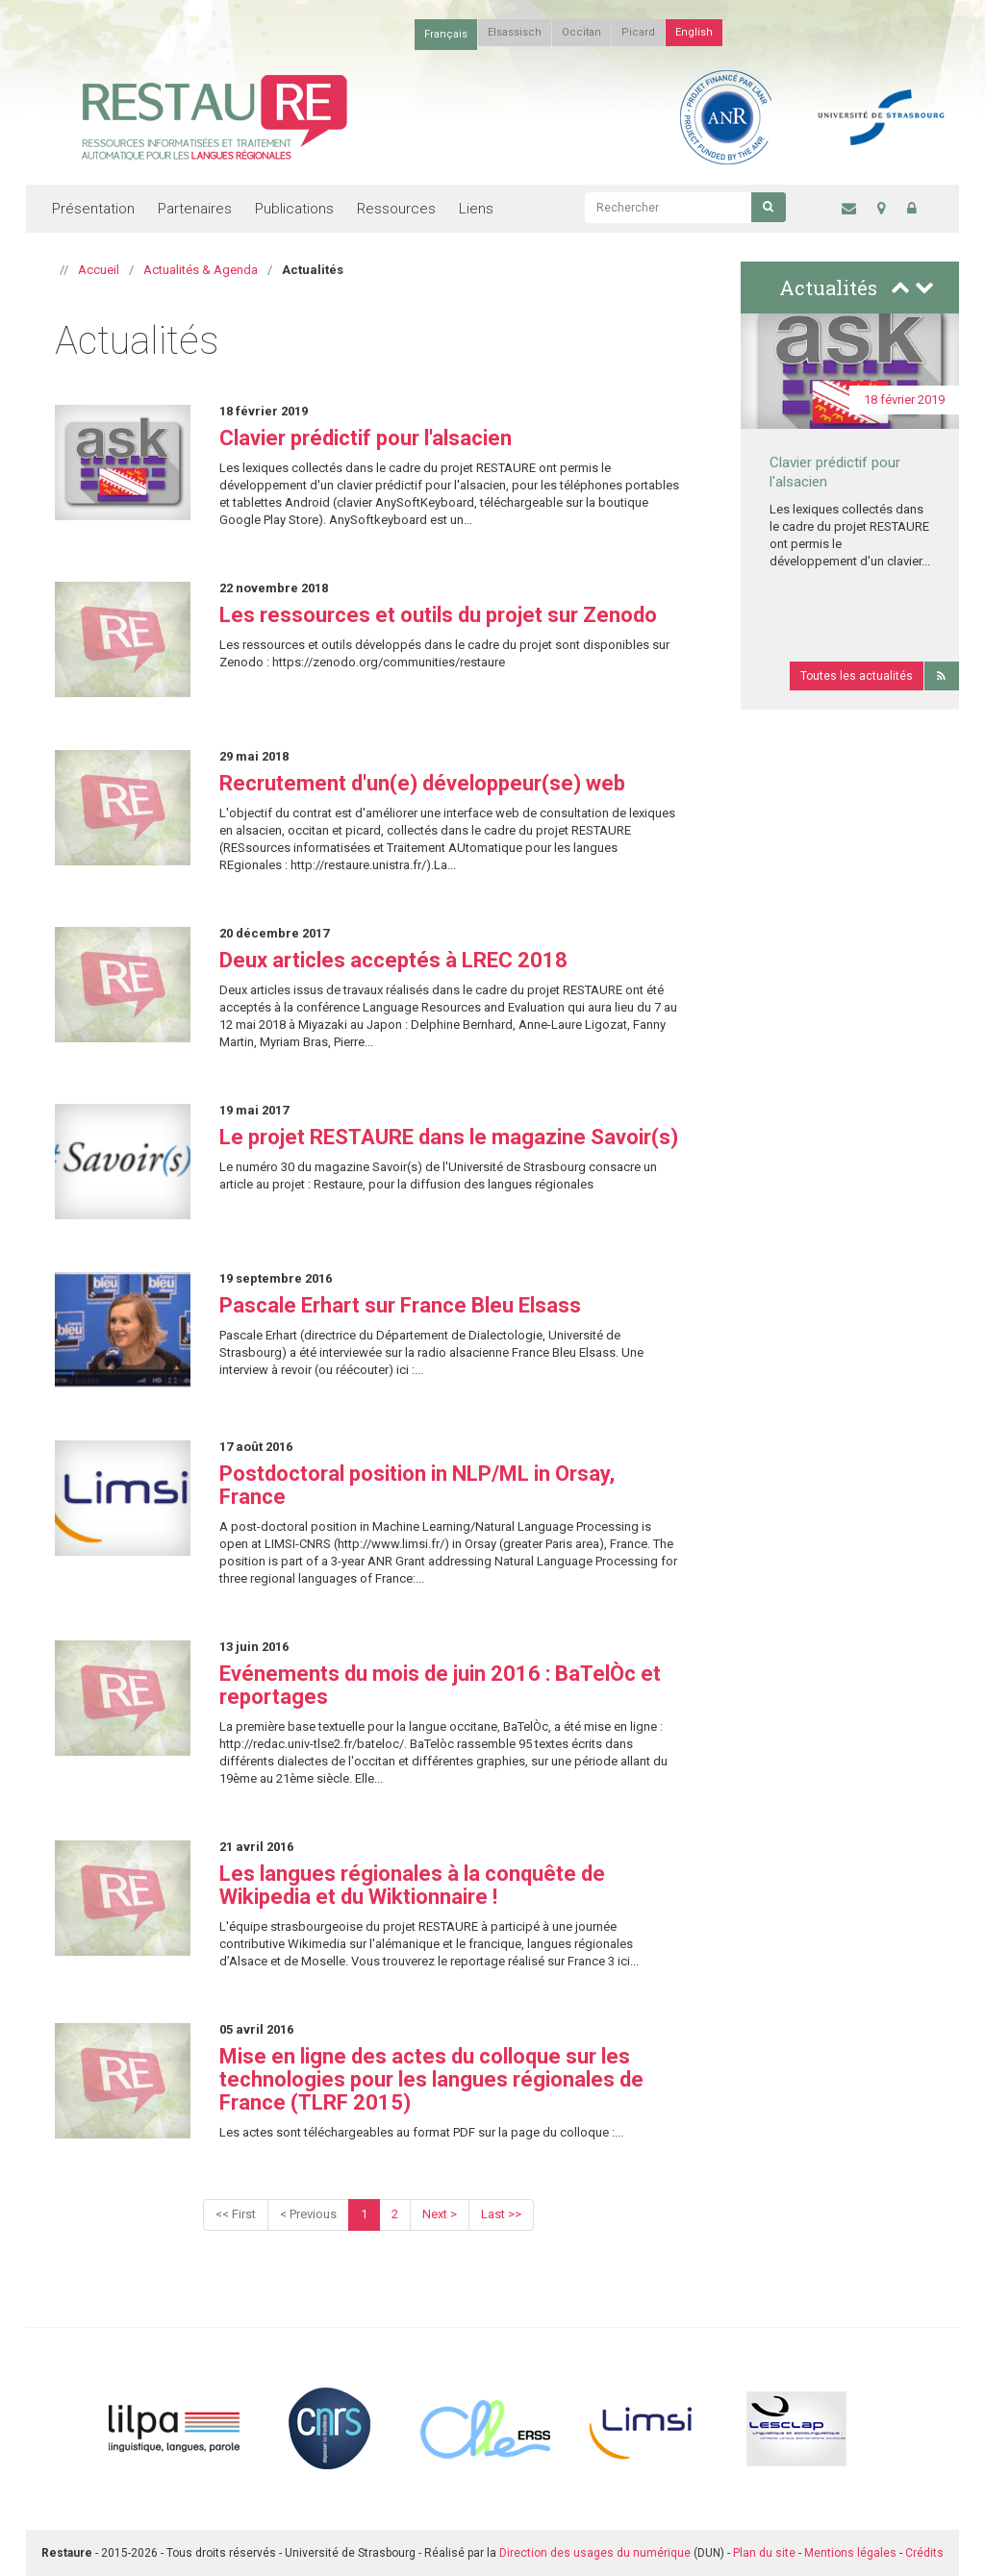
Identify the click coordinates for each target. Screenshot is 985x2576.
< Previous (308, 2214)
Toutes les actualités (856, 676)
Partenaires (195, 208)
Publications (294, 208)
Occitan (581, 32)
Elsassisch (515, 32)
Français (445, 34)
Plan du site (764, 2553)
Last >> (501, 2214)
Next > (439, 2214)
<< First (235, 2214)
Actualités (828, 287)
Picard (638, 32)
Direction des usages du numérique (595, 2553)
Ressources (396, 208)
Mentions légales (850, 2553)
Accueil (98, 270)
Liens (476, 208)
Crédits (924, 2553)
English (694, 32)
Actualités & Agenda (200, 270)
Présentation (93, 208)
